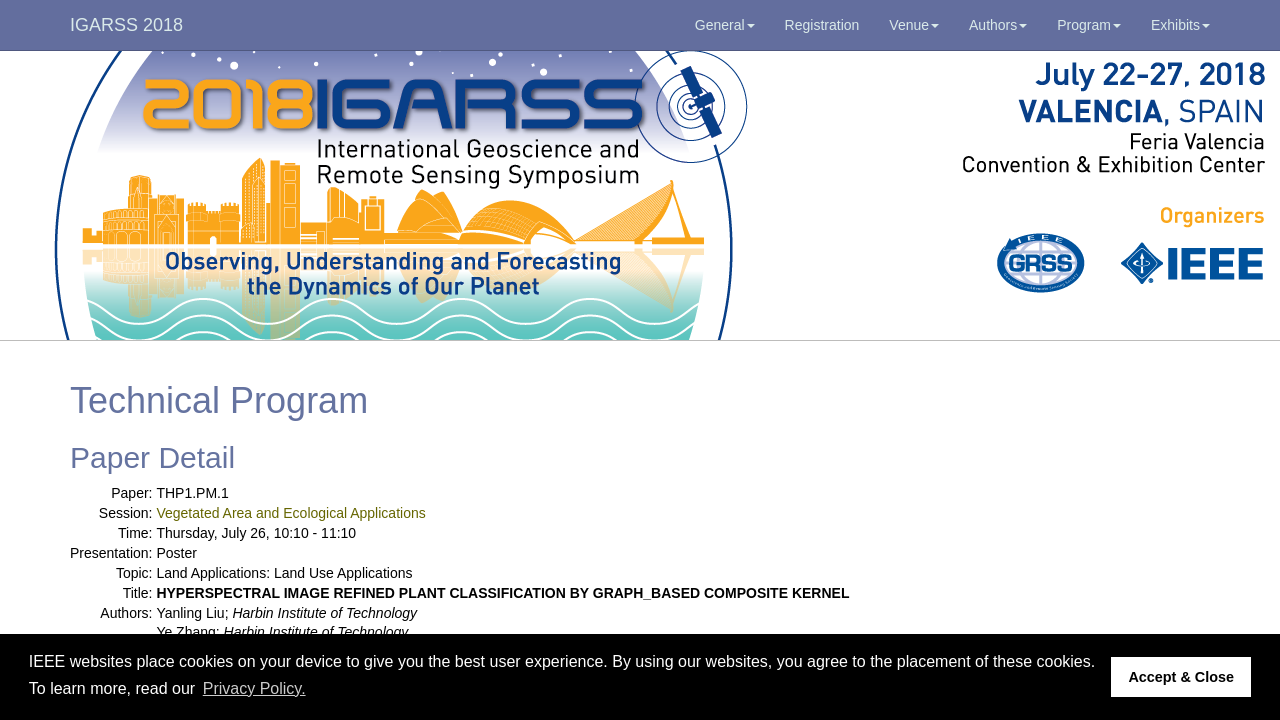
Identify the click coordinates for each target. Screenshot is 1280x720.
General (725, 25)
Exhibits (1180, 25)
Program (1089, 25)
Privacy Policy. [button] (254, 688)
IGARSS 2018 (126, 25)
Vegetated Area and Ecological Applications (290, 513)
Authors (998, 25)
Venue (914, 25)
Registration (822, 25)
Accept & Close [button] (1181, 677)
